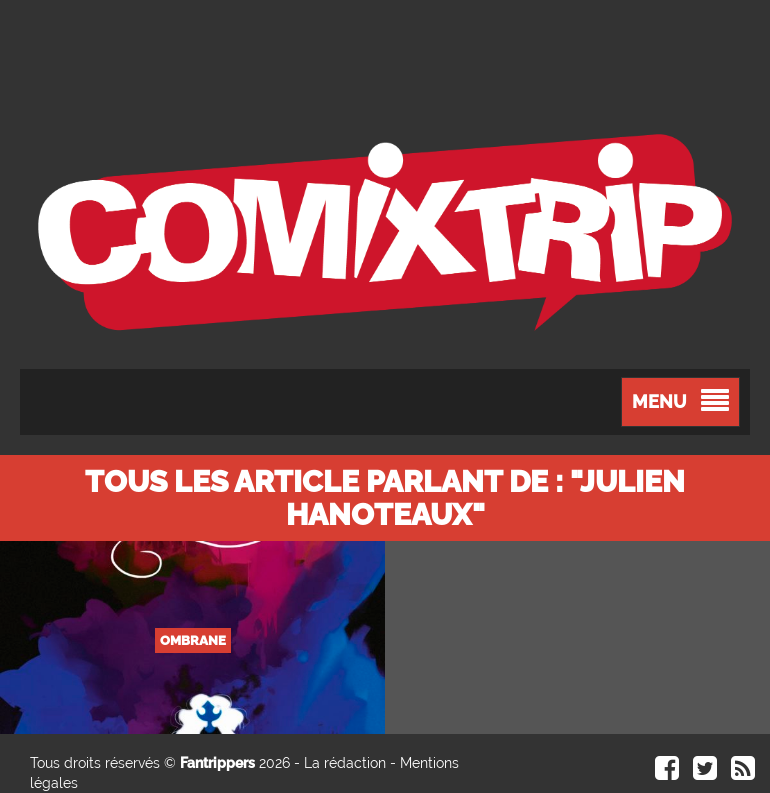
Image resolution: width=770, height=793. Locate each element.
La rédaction (345, 763)
